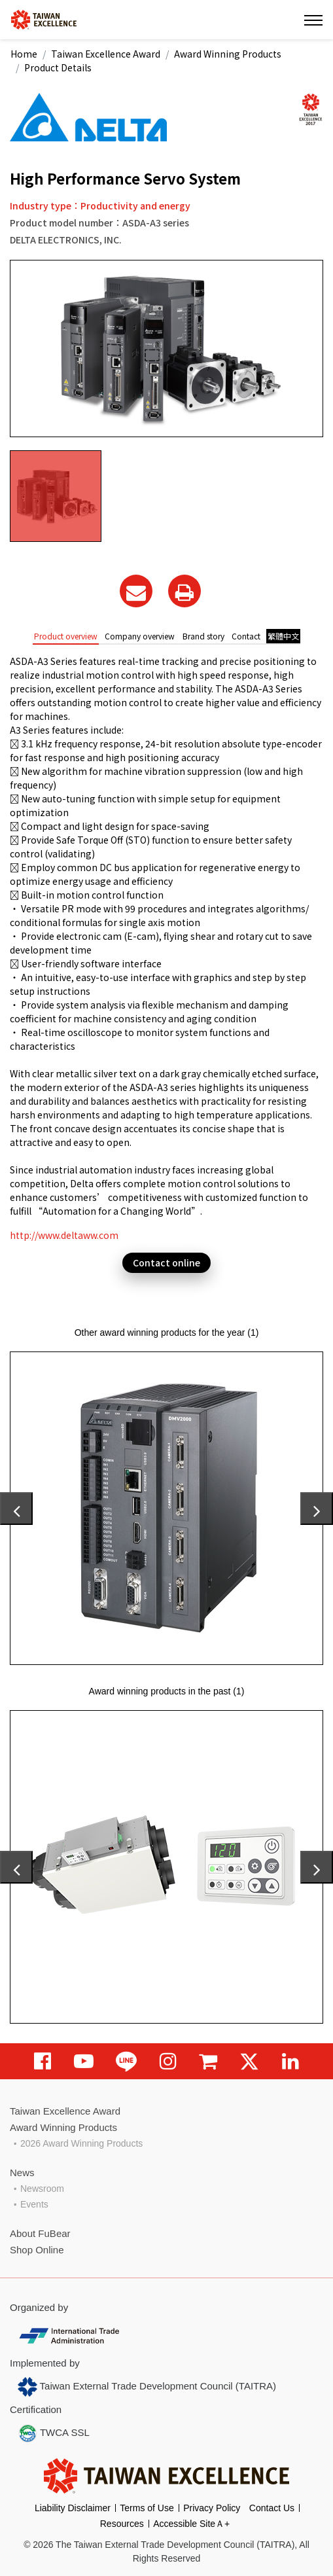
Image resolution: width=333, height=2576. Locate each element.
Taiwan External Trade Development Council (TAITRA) (147, 2387)
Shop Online (37, 2250)
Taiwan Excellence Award (105, 53)
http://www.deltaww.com (64, 1235)
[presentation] (16, 1508)
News (22, 2172)
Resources (122, 2523)
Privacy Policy (211, 2508)
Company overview (140, 635)
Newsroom (42, 2188)
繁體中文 (283, 635)
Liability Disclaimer (73, 2508)
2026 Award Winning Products (81, 2143)
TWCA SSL (54, 2433)
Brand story (203, 635)
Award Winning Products (227, 53)
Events (34, 2204)
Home (23, 53)
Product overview (65, 635)
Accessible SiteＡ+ (191, 2523)
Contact (246, 635)
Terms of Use (146, 2508)
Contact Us (271, 2508)
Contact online (166, 1262)
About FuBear (40, 2233)
